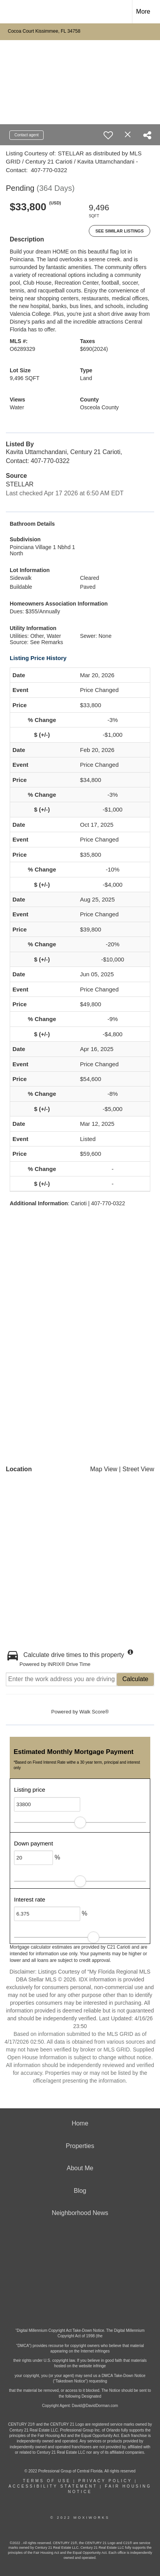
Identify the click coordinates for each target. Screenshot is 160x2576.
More (143, 11)
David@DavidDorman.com (95, 2405)
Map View (103, 1469)
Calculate (135, 1679)
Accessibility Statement (53, 2486)
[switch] (108, 135)
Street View (138, 1469)
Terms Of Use (47, 2481)
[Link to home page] (13, 11)
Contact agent (26, 135)
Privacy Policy (105, 2481)
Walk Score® (94, 1712)
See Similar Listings (119, 231)
